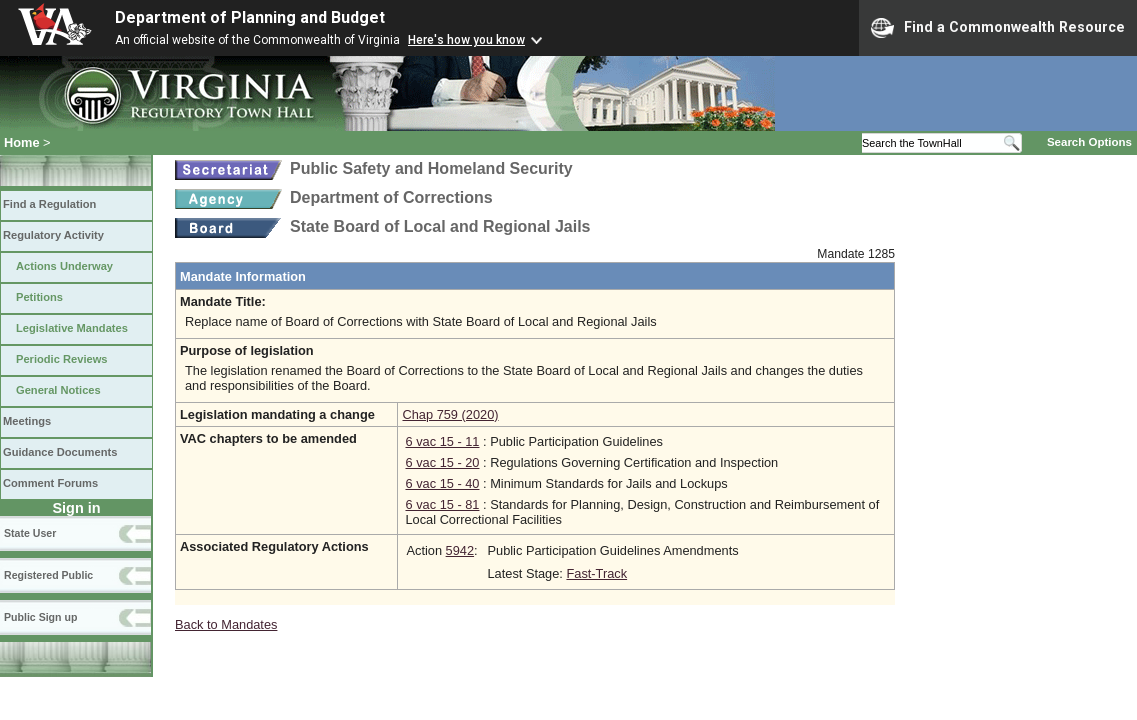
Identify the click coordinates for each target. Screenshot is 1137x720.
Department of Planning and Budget (250, 17)
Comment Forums (50, 483)
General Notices (58, 390)
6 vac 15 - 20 (442, 462)
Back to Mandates (226, 624)
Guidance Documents (60, 452)
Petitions (39, 297)
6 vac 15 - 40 (442, 483)
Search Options (1089, 142)
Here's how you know (466, 40)
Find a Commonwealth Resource (998, 28)
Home (22, 142)
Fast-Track (596, 573)
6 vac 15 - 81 (442, 504)
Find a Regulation (49, 204)
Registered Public (48, 575)
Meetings (27, 421)
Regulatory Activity (53, 235)
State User (30, 533)
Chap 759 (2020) (450, 414)
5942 (460, 550)
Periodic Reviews (62, 359)
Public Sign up (40, 617)
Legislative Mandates (72, 328)
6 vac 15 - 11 (442, 441)
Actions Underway (64, 266)
